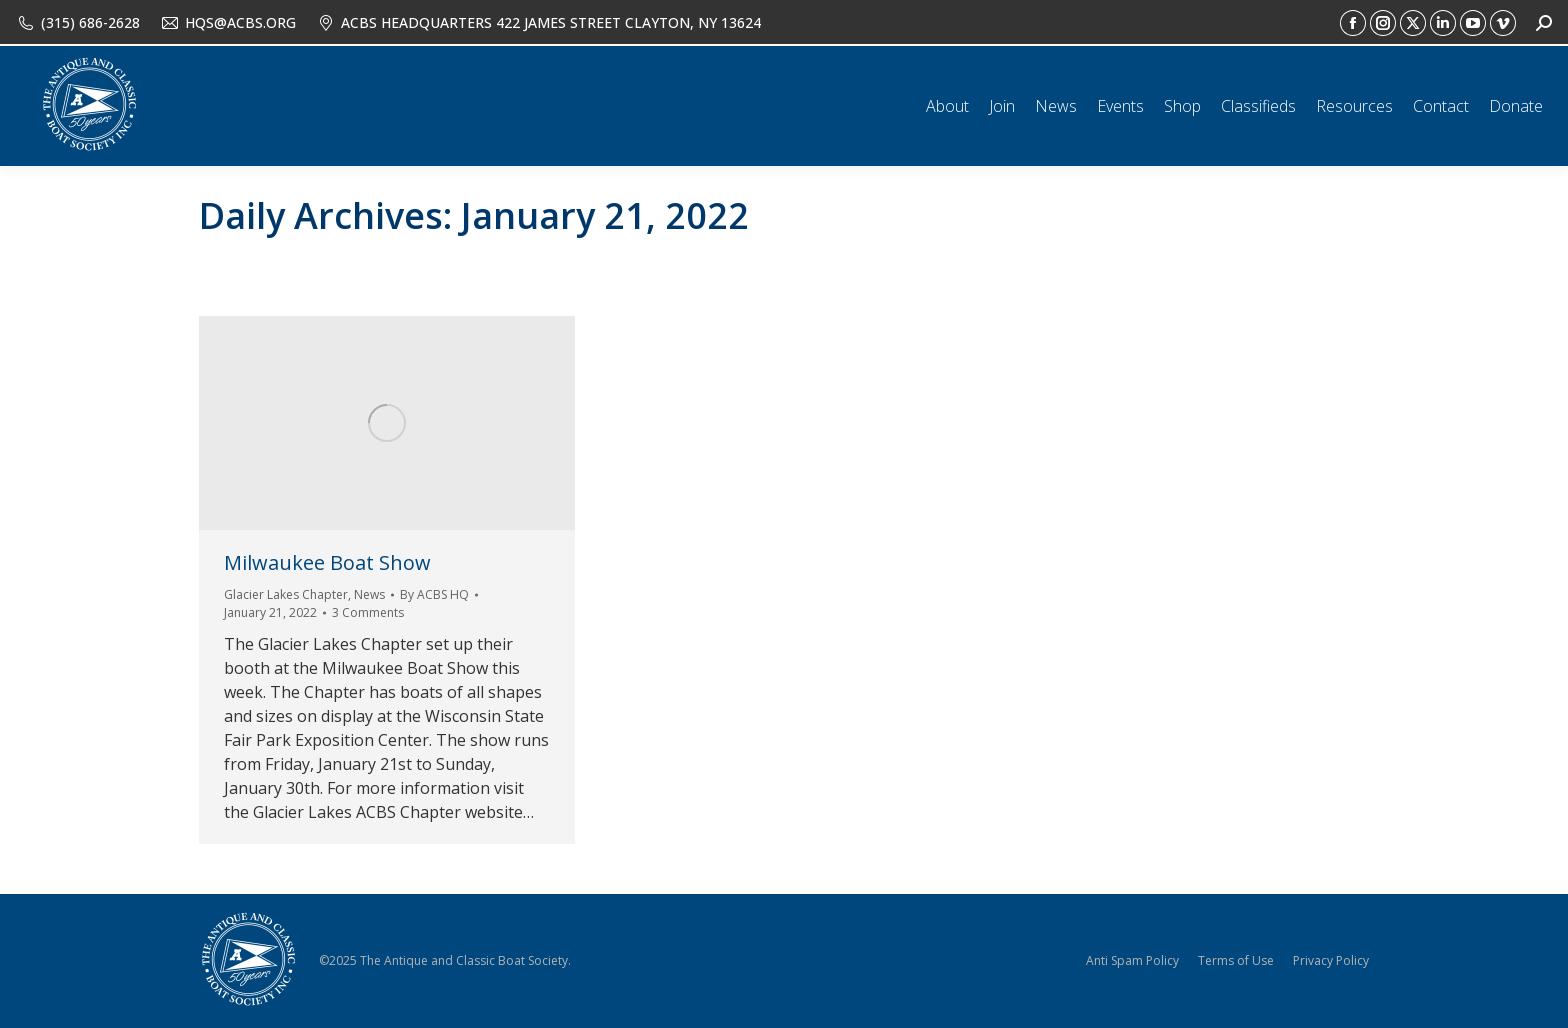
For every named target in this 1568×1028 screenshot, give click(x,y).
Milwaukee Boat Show (327, 562)
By (434, 594)
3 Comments (368, 612)
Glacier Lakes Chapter (286, 594)
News (369, 594)
